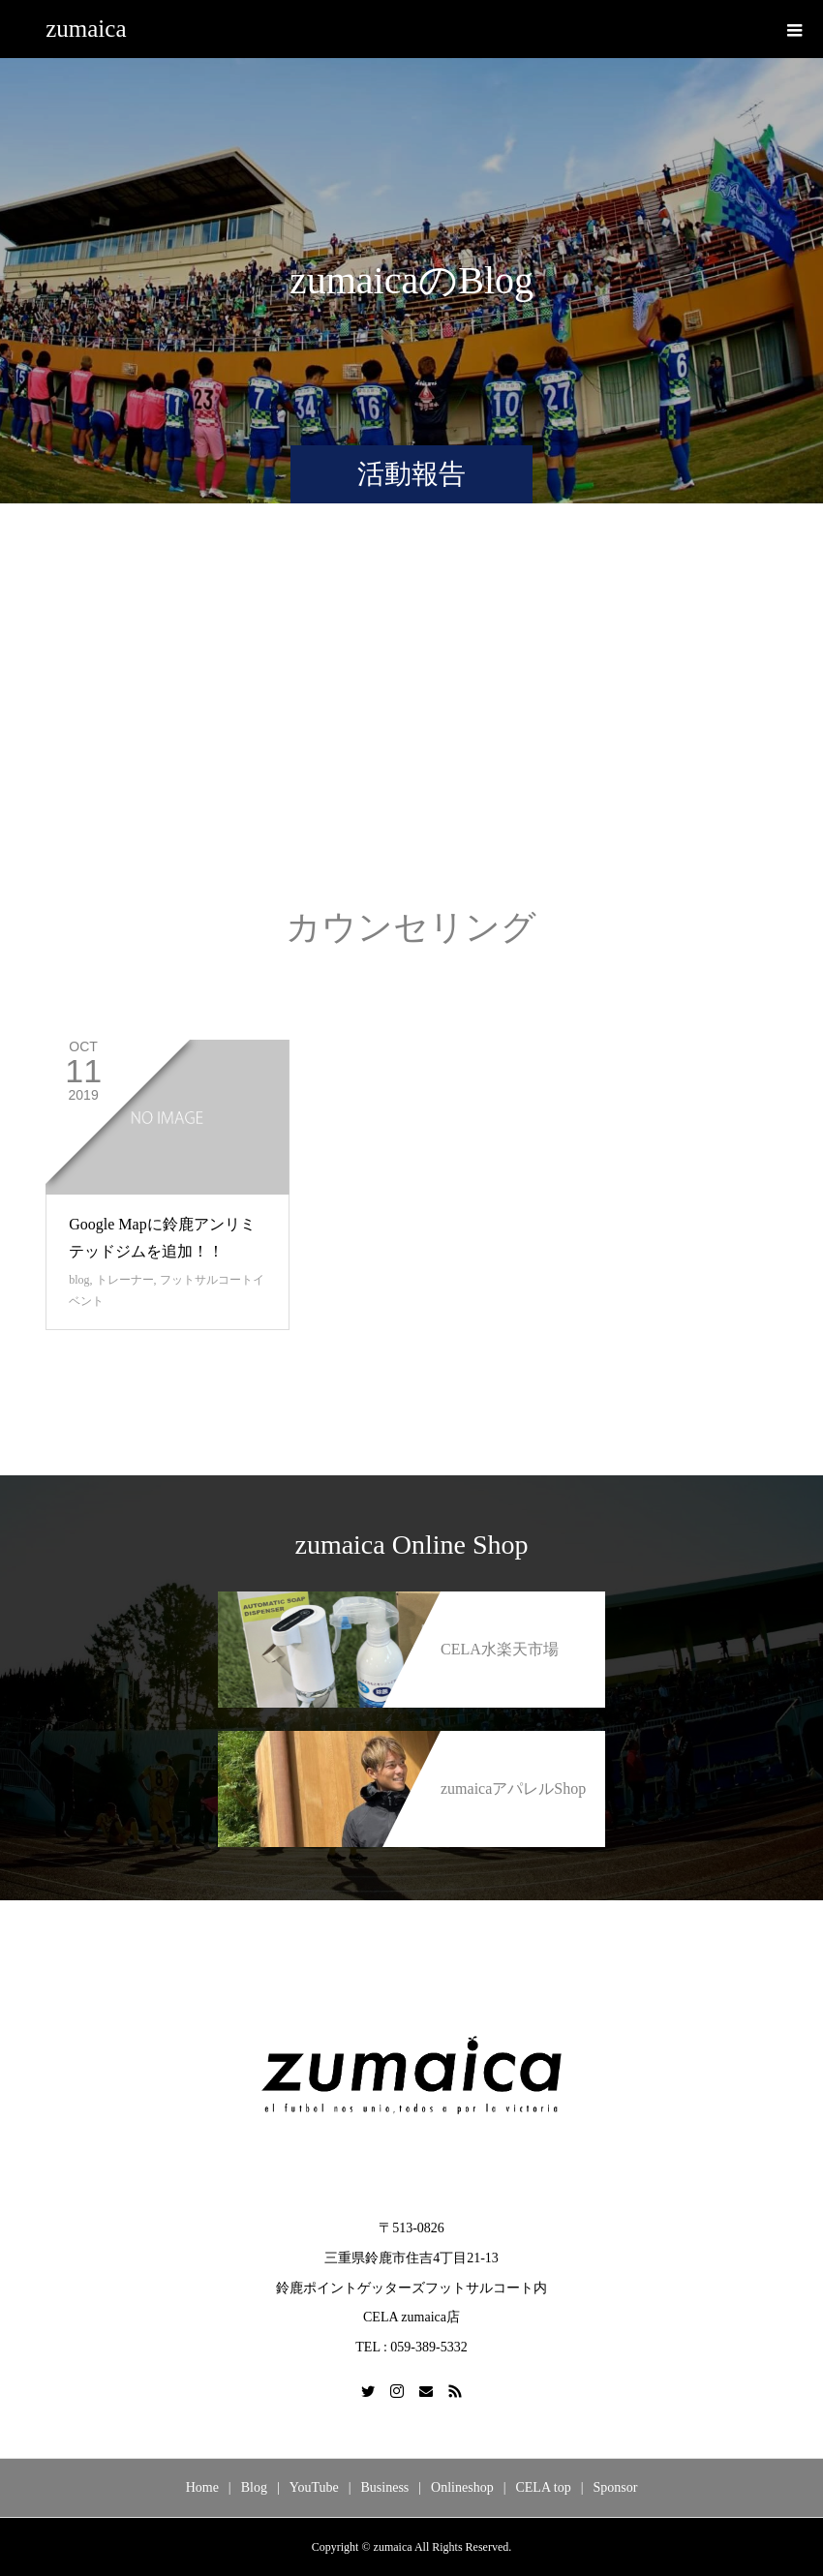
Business (385, 2487)
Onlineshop (462, 2487)
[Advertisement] (411, 725)
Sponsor (615, 2487)
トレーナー (125, 1280)
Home (202, 2487)
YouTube (314, 2487)
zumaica (86, 28)
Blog (254, 2487)
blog (79, 1280)
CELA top (542, 2487)
